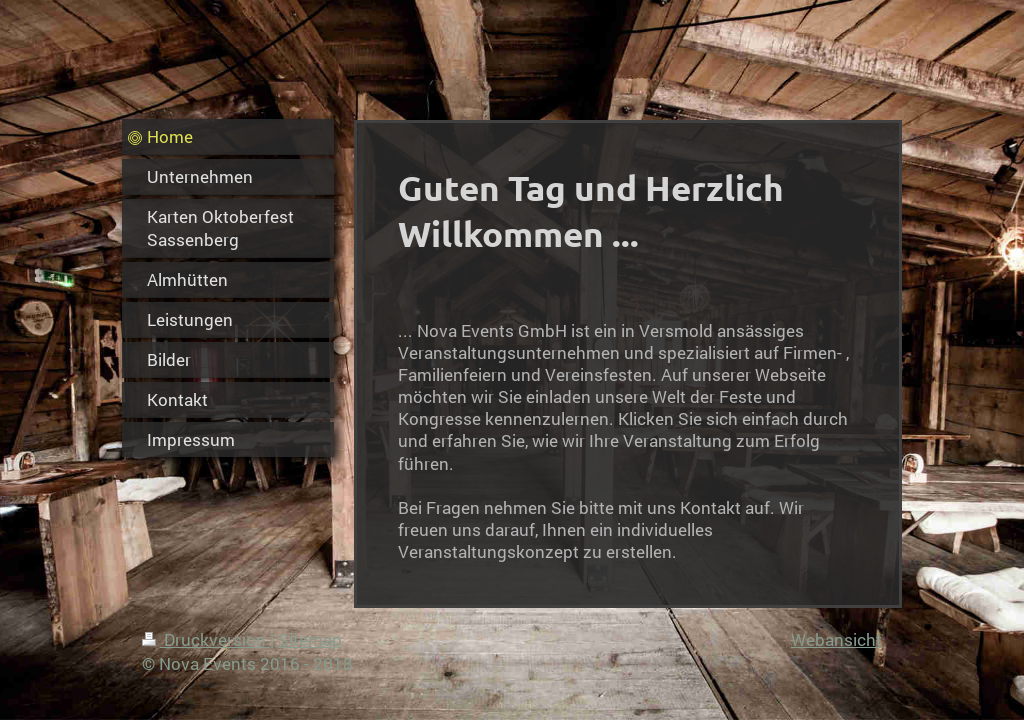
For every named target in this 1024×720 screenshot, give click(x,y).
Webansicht (836, 639)
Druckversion (206, 639)
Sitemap (310, 639)
